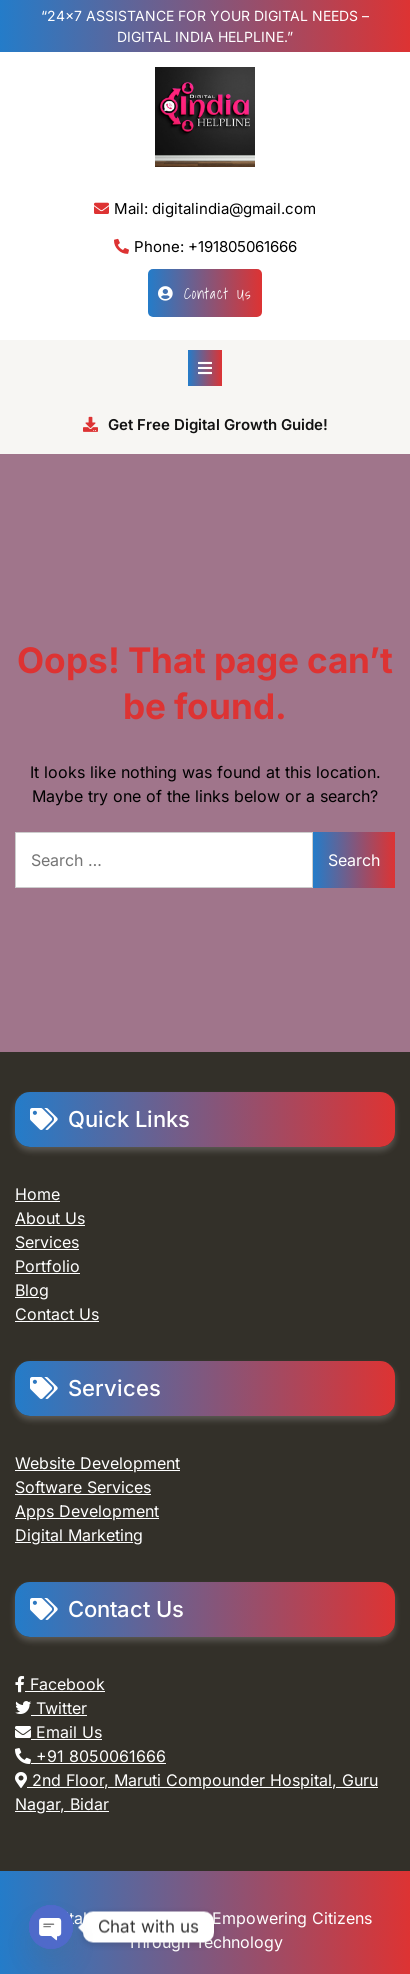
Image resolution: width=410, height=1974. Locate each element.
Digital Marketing (79, 1535)
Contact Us (205, 293)
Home (37, 1194)
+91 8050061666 (90, 1756)
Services (47, 1242)
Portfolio (47, 1266)
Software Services (83, 1487)
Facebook (60, 1684)
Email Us (58, 1732)
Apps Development (87, 1511)
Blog (32, 1290)
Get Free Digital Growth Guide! (205, 424)
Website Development (97, 1463)
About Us (50, 1218)
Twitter (51, 1708)
